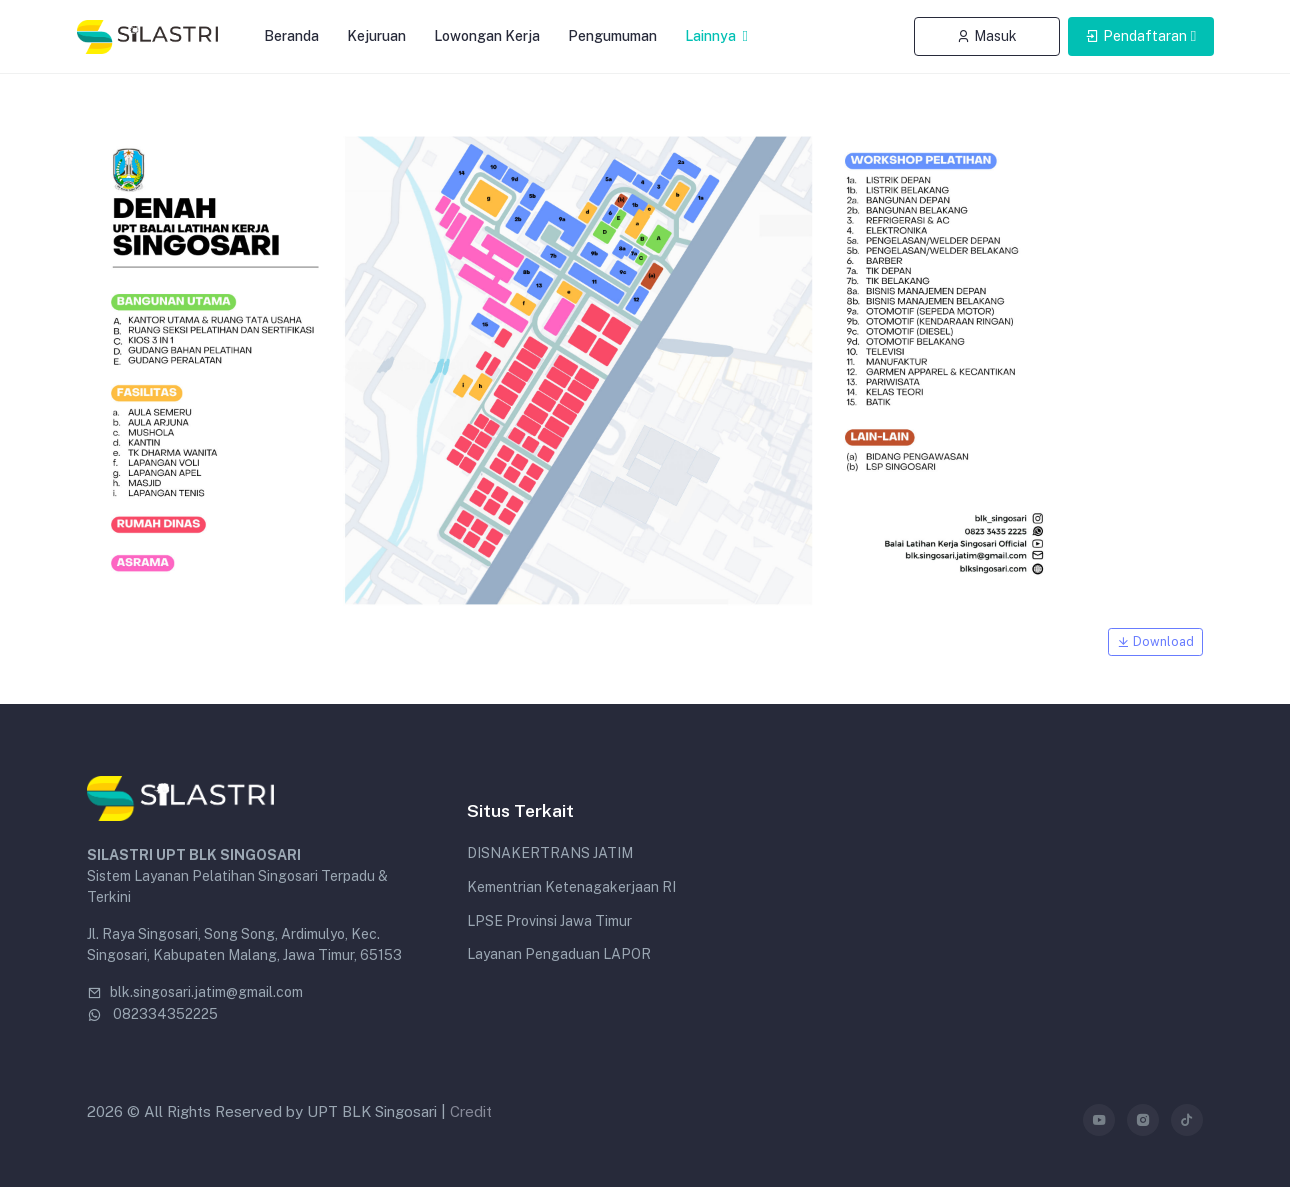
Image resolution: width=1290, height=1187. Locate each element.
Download (1155, 641)
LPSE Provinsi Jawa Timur (549, 921)
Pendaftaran (1136, 36)
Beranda (291, 36)
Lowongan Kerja (487, 36)
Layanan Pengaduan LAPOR (559, 954)
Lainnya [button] (712, 36)
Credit (471, 1111)
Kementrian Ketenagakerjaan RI (571, 887)
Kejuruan (376, 36)
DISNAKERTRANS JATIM (550, 853)
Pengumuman (612, 36)
